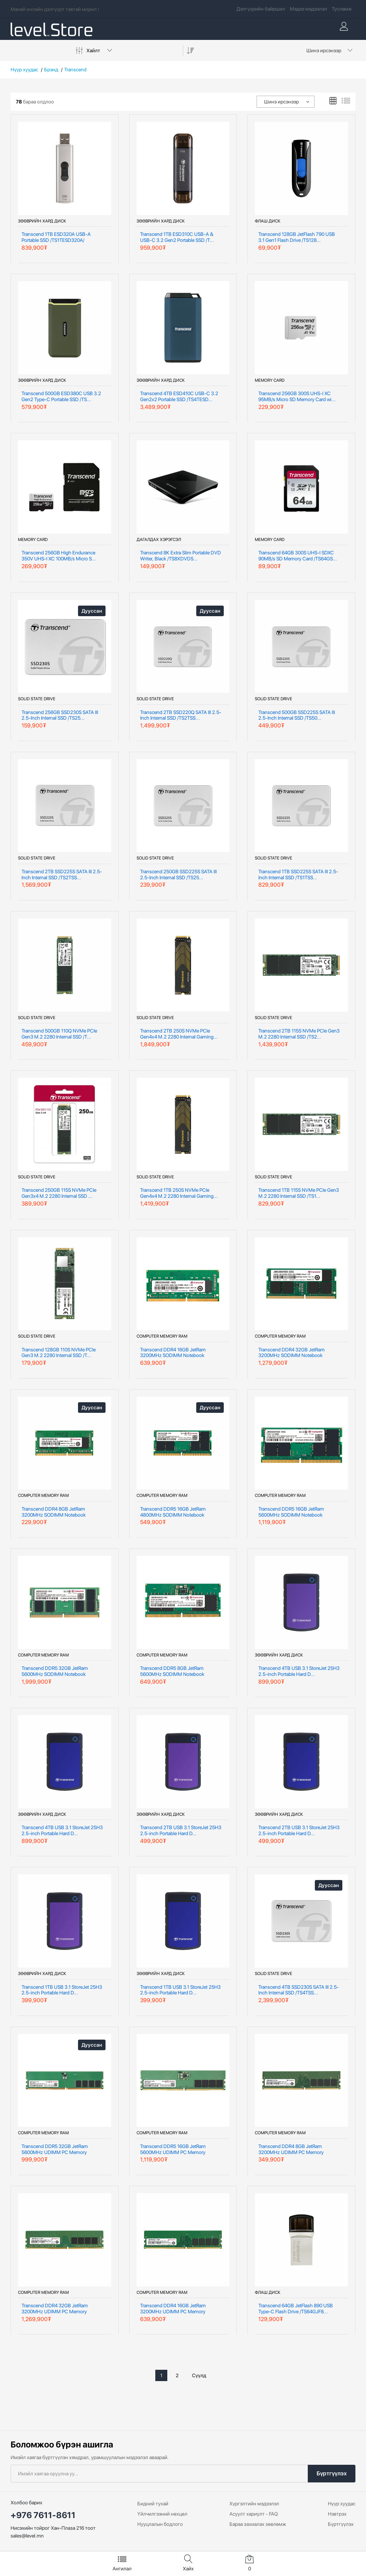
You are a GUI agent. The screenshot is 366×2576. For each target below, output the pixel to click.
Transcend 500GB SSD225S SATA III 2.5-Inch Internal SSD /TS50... (296, 715)
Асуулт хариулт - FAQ (253, 2514)
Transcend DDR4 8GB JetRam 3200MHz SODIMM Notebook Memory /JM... (54, 1512)
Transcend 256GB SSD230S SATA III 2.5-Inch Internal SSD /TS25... (60, 715)
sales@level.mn (27, 2536)
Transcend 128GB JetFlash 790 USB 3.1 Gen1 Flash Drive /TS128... (296, 237)
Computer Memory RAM (162, 1336)
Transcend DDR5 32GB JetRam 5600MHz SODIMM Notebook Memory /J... (55, 1671)
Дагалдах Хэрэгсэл (159, 539)
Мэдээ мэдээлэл (308, 9)
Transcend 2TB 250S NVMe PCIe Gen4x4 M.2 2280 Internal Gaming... (179, 1034)
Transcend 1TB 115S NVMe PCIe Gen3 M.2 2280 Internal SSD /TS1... (298, 1193)
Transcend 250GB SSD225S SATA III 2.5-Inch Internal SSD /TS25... (178, 874)
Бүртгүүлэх (332, 2473)
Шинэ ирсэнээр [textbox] (323, 50)
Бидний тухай (152, 2503)
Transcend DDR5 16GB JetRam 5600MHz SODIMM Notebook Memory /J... (291, 1512)
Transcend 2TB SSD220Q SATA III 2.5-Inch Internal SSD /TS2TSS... (180, 715)
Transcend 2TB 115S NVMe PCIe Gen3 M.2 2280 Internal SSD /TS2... (299, 1034)
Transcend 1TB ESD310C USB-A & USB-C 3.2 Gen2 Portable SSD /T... (177, 237)
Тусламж (342, 9)
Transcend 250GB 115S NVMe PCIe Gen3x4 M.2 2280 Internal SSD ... (59, 1193)
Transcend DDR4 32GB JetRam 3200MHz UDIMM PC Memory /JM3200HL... (55, 2309)
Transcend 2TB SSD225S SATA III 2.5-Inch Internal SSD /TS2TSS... (62, 874)
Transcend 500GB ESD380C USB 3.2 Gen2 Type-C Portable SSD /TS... (61, 396)
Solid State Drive (36, 698)
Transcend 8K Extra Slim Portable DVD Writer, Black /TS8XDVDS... (180, 555)
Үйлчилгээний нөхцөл (162, 2514)
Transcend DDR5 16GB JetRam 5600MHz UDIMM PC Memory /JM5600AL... (173, 2149)
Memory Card (269, 380)
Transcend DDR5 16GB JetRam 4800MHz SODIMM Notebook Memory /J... (173, 1512)
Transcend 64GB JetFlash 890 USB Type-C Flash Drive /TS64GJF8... (295, 2308)
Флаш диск (267, 221)
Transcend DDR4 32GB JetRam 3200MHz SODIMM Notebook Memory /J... (291, 1353)
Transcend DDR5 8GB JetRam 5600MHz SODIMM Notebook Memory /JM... (172, 1671)
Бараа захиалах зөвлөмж (257, 2524)
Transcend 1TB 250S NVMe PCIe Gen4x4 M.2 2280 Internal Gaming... (179, 1193)
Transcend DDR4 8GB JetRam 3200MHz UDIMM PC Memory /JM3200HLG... (291, 2149)
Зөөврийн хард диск (42, 221)
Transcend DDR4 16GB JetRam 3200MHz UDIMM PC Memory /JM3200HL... (173, 2309)
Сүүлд (199, 2375)
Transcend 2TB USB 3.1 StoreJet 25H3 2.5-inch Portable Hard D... (180, 1830)
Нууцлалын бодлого (160, 2524)
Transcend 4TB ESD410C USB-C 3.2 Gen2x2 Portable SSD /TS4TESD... (179, 396)
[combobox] (328, 50)
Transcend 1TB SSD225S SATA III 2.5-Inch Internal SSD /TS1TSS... (298, 874)
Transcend (75, 69)
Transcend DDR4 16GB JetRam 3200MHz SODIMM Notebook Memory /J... (173, 1353)
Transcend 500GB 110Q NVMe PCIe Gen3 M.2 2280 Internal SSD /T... (59, 1034)
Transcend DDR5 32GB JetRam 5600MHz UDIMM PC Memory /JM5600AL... (55, 2149)
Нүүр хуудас (24, 69)
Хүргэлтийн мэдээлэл (254, 2503)
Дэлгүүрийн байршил (260, 9)
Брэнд (51, 69)
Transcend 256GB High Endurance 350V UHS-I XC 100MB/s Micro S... (59, 555)
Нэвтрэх (337, 2514)
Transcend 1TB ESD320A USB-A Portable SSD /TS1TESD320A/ (56, 237)
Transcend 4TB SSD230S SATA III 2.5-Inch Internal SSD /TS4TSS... (298, 1990)
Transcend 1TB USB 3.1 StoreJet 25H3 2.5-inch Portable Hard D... (62, 1990)
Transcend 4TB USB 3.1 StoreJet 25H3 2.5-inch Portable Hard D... (299, 1671)
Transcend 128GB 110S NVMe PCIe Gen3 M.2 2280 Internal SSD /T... (59, 1352)
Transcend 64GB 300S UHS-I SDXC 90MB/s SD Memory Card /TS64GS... (297, 555)
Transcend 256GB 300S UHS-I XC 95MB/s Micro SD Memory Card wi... (297, 396)
